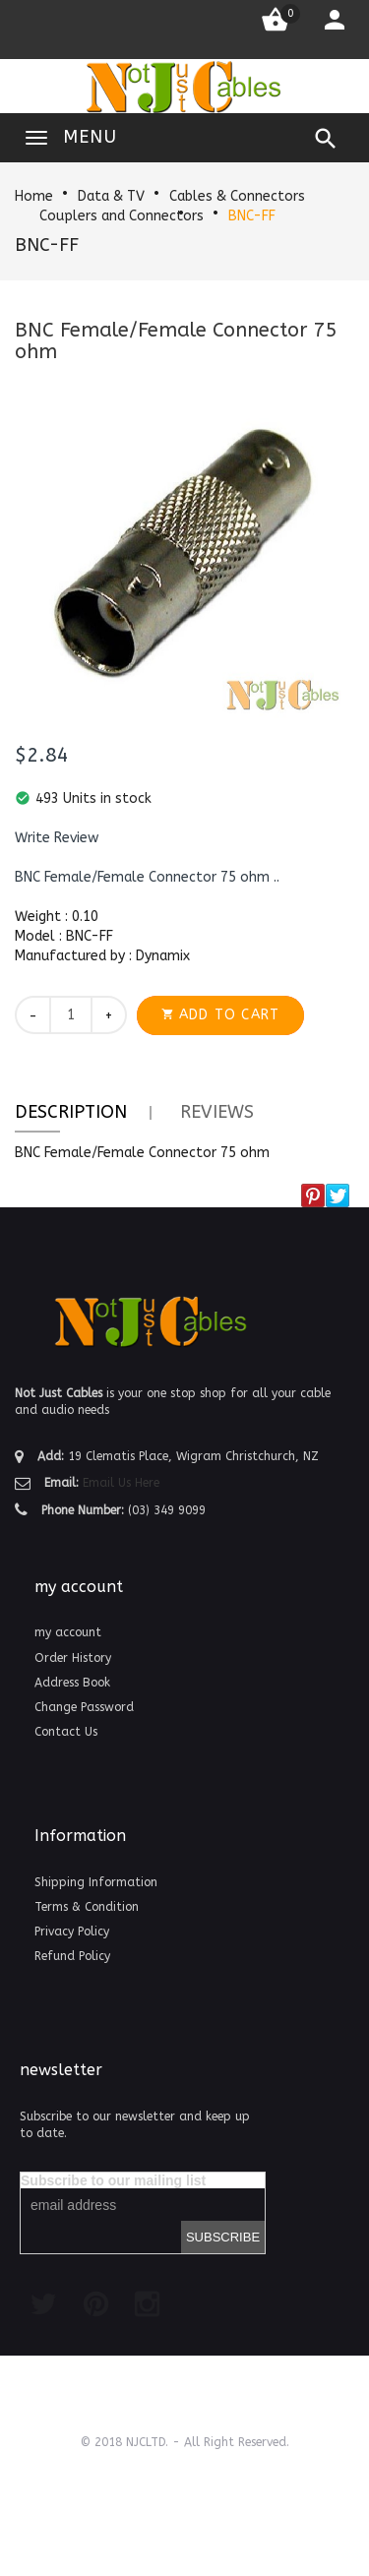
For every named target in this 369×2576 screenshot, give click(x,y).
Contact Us (65, 1732)
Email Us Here (121, 1483)
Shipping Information (95, 1882)
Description (71, 1112)
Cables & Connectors (237, 196)
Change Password (84, 1707)
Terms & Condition (86, 1907)
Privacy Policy (71, 1931)
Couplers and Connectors (121, 216)
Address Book (72, 1682)
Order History (72, 1658)
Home (34, 196)
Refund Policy (72, 1956)
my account (67, 1632)
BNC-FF (252, 216)
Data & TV (111, 196)
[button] (56, 838)
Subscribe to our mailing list (113, 2180)
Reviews (217, 1112)
